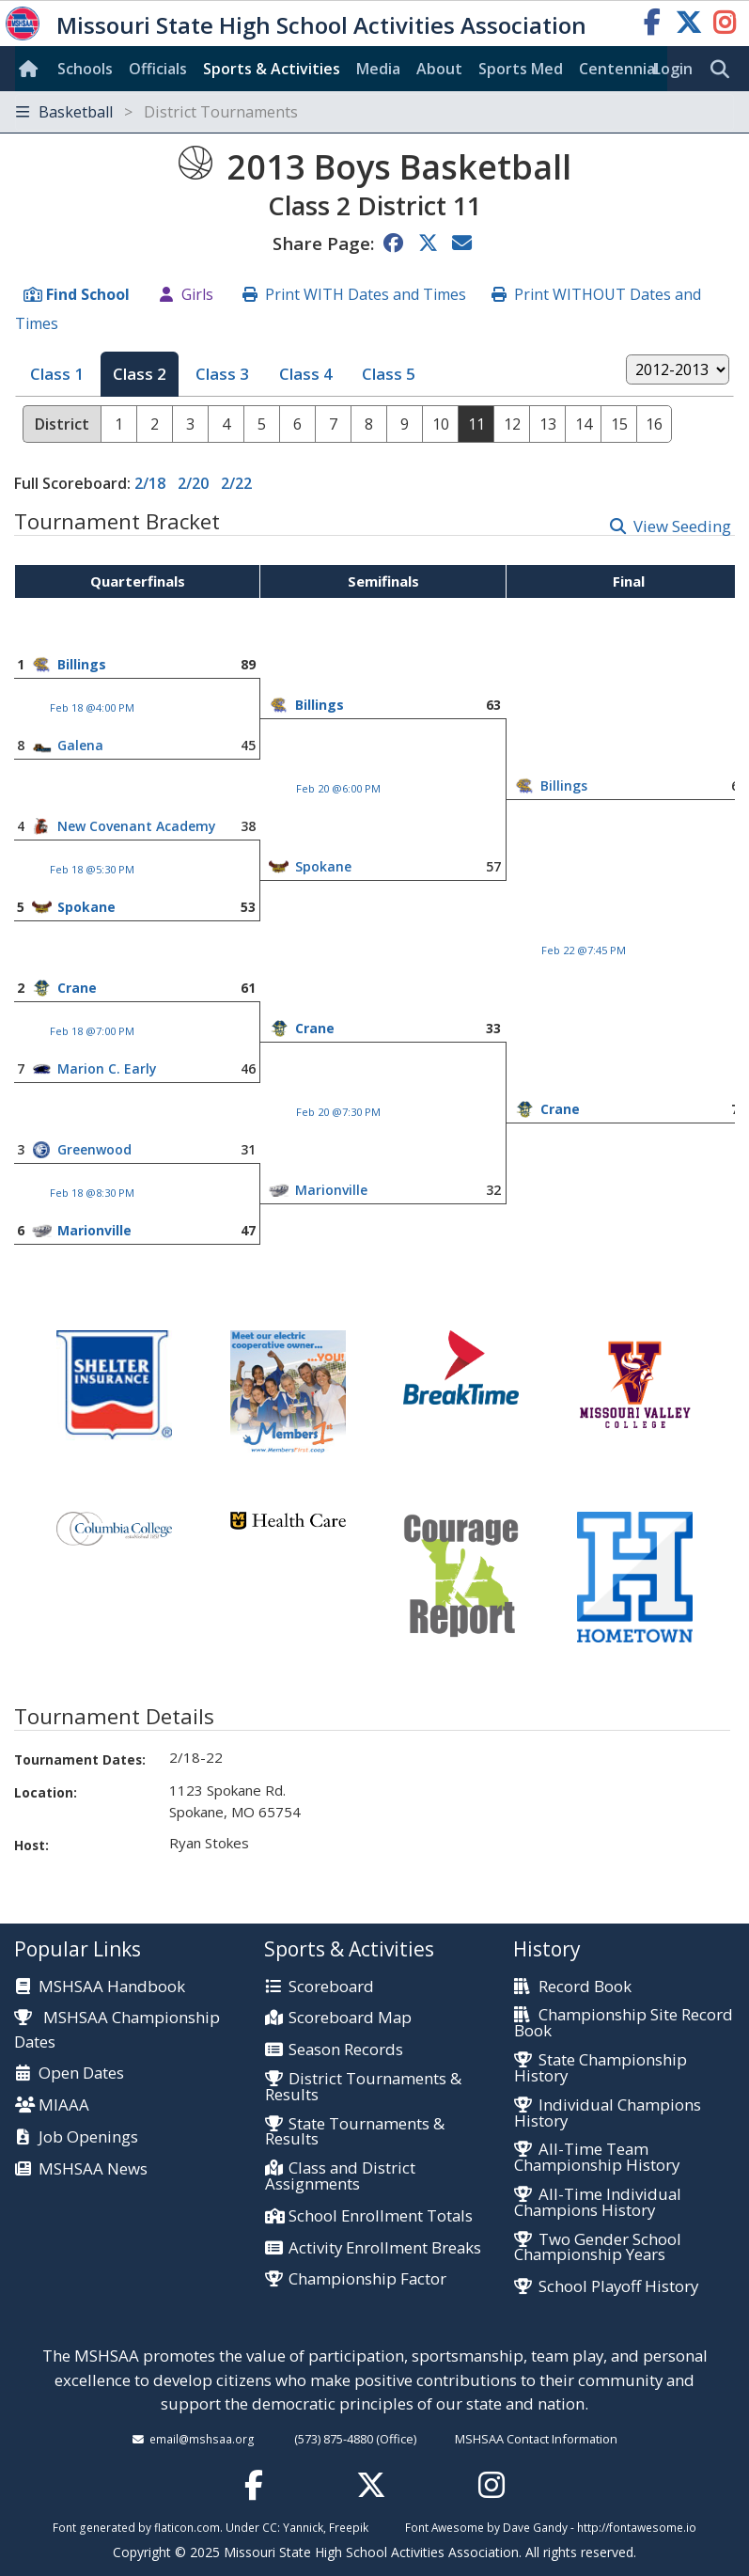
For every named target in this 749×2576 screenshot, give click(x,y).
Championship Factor (367, 2279)
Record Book (585, 1987)
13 (547, 424)
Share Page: (323, 243)
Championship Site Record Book (623, 2023)
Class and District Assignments (340, 2176)
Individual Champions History (607, 2113)
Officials (158, 68)
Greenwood (94, 1149)
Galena (80, 745)
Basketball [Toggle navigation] (157, 112)
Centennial (619, 68)
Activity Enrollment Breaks (385, 2248)
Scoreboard (331, 1987)
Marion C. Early (107, 1068)
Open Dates (81, 2073)
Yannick (303, 2527)
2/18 (149, 483)
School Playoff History (618, 2287)
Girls (197, 294)
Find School (88, 294)
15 (619, 424)
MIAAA (64, 2105)
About (439, 68)
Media (378, 68)
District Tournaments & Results (363, 2087)
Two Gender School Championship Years (597, 2248)
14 (583, 424)
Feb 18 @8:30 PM (92, 1193)
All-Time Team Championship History (596, 2158)
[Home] (32, 68)
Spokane (323, 866)
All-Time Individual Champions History (597, 2203)
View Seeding (682, 526)
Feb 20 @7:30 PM (338, 1112)
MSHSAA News (93, 2169)
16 (654, 424)
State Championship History (600, 2068)
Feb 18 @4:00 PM (92, 707)
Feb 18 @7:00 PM (92, 1031)
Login (673, 68)
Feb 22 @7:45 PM (583, 950)
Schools (85, 68)
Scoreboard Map (350, 2018)
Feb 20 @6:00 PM (338, 788)
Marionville (331, 1190)
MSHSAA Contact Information (536, 2438)
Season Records (346, 2050)
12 (512, 424)
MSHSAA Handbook (112, 1987)
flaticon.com (187, 2527)
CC (269, 2527)
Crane (77, 988)
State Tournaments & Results (355, 2132)
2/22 (236, 483)
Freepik (348, 2527)
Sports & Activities (271, 68)
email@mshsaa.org (202, 2438)
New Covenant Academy (136, 826)
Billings (81, 664)
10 (440, 424)
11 (476, 424)
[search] (724, 69)
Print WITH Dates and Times (365, 294)
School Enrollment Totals (381, 2216)
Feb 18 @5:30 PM (92, 869)
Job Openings (88, 2137)
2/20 (193, 483)
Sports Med (520, 68)
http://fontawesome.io (636, 2527)
